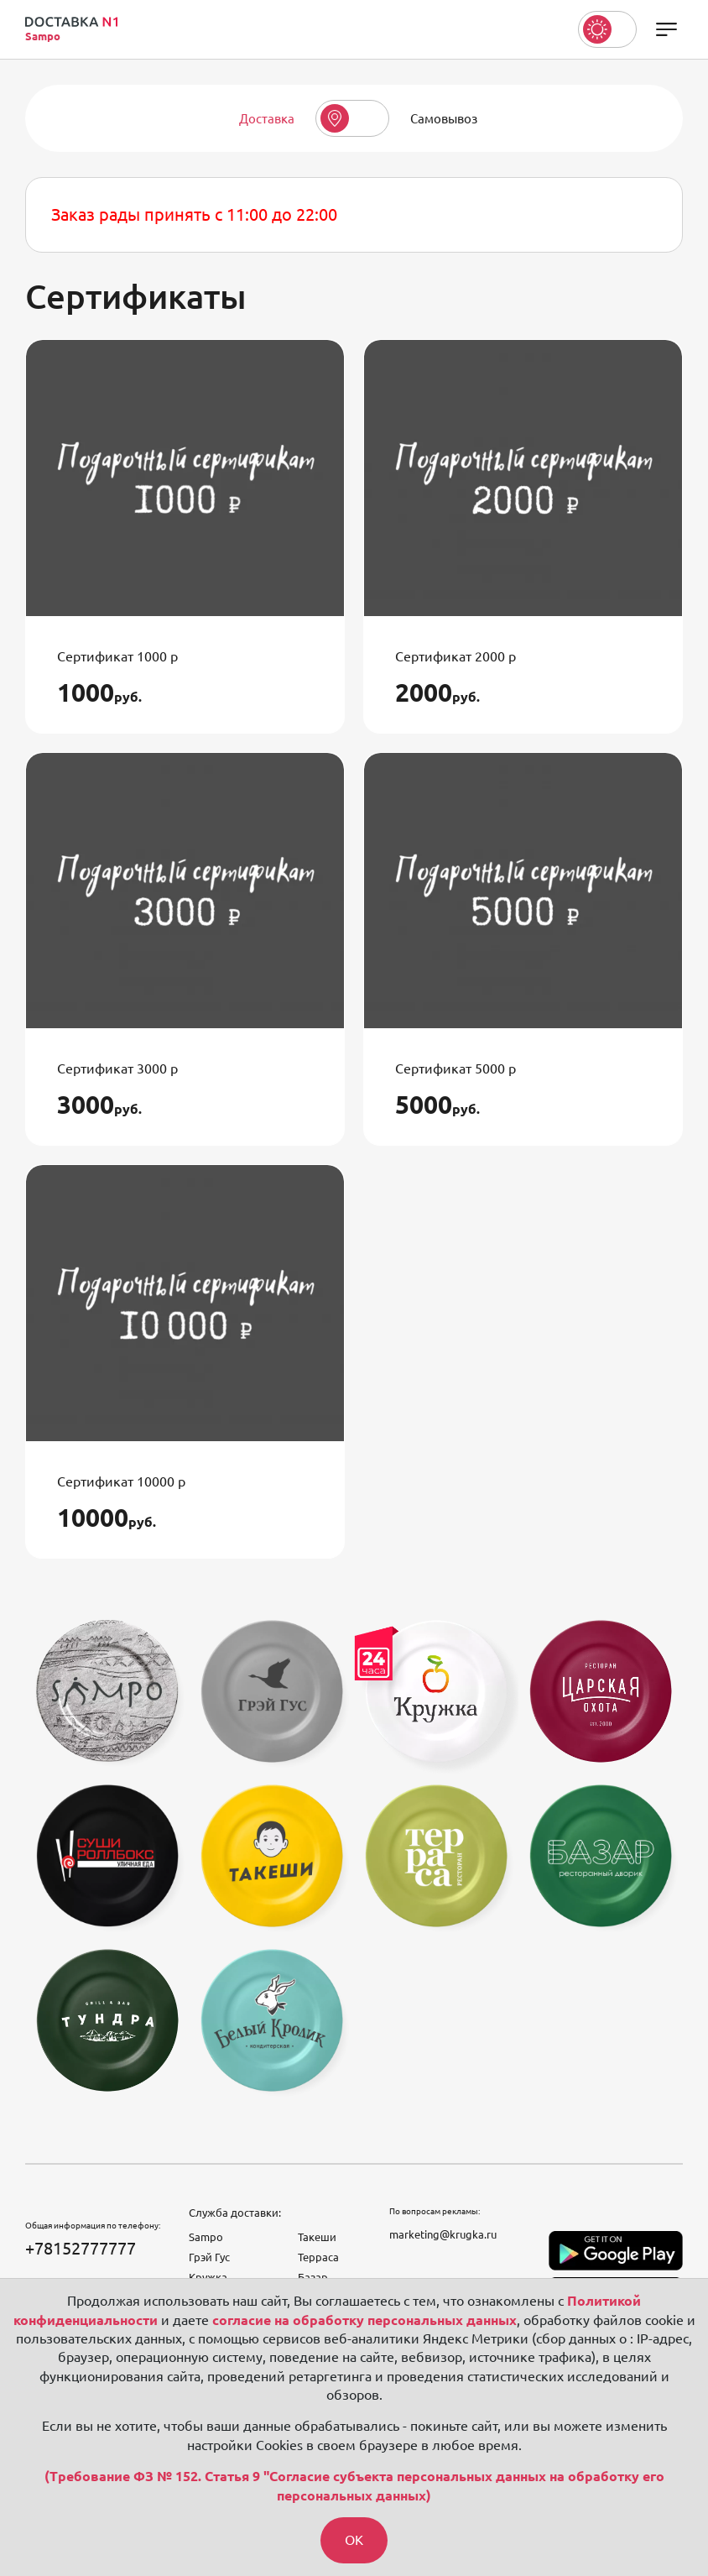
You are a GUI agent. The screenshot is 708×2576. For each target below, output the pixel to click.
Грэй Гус (209, 2257)
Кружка (208, 2277)
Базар (313, 2277)
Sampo (206, 2237)
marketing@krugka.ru (443, 2234)
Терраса (318, 2257)
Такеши (317, 2237)
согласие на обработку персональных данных (364, 2319)
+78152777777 (80, 2248)
